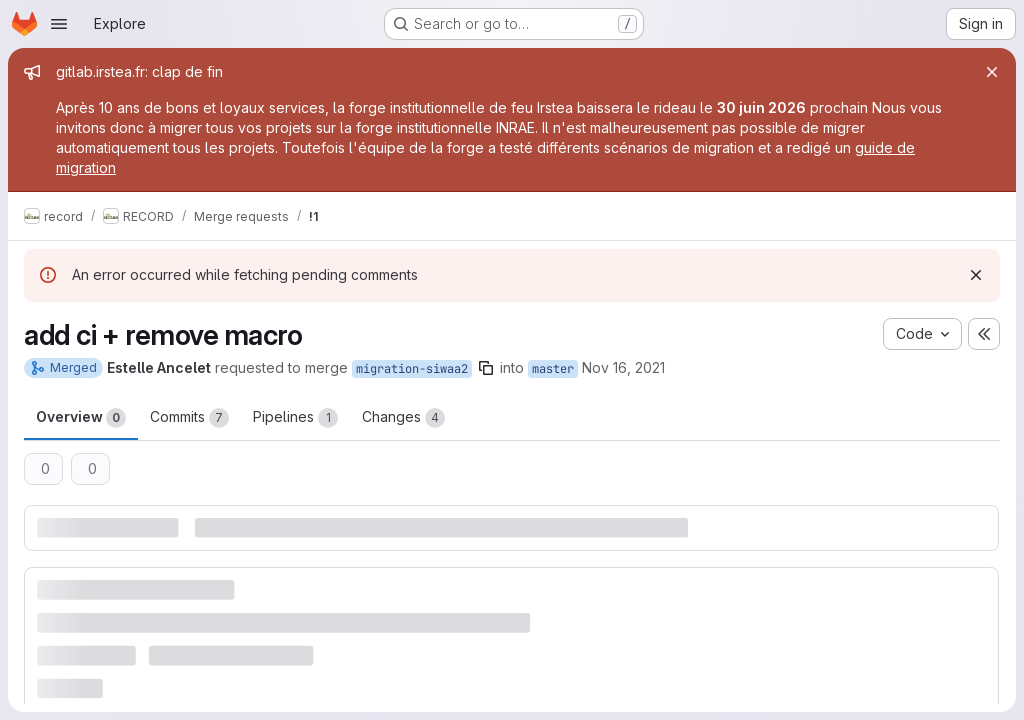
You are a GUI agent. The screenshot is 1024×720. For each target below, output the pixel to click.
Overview (81, 418)
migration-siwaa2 (412, 369)
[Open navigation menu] (59, 24)
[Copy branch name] (486, 368)
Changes (403, 418)
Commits (189, 418)
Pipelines (295, 418)
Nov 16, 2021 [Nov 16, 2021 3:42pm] (623, 367)
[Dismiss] (976, 275)
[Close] (992, 72)
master (553, 369)
